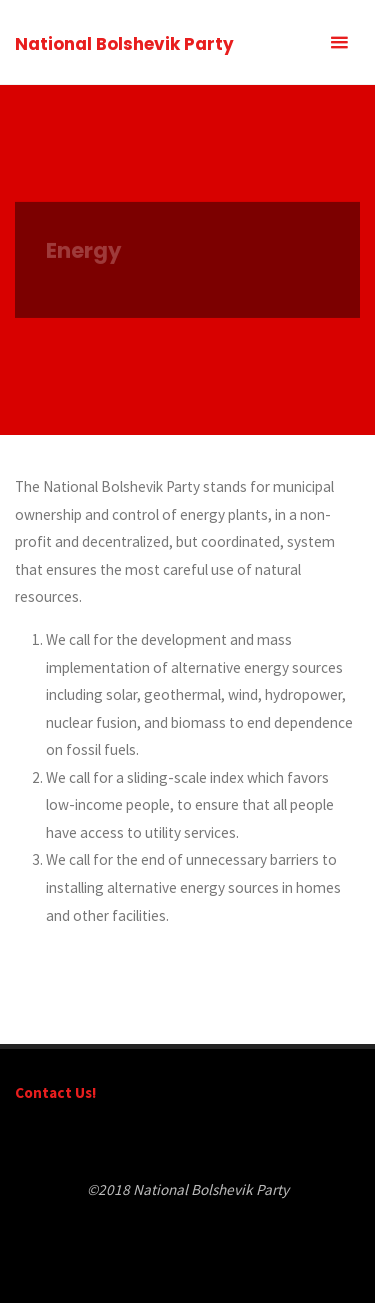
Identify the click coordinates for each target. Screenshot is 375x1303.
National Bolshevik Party (124, 44)
